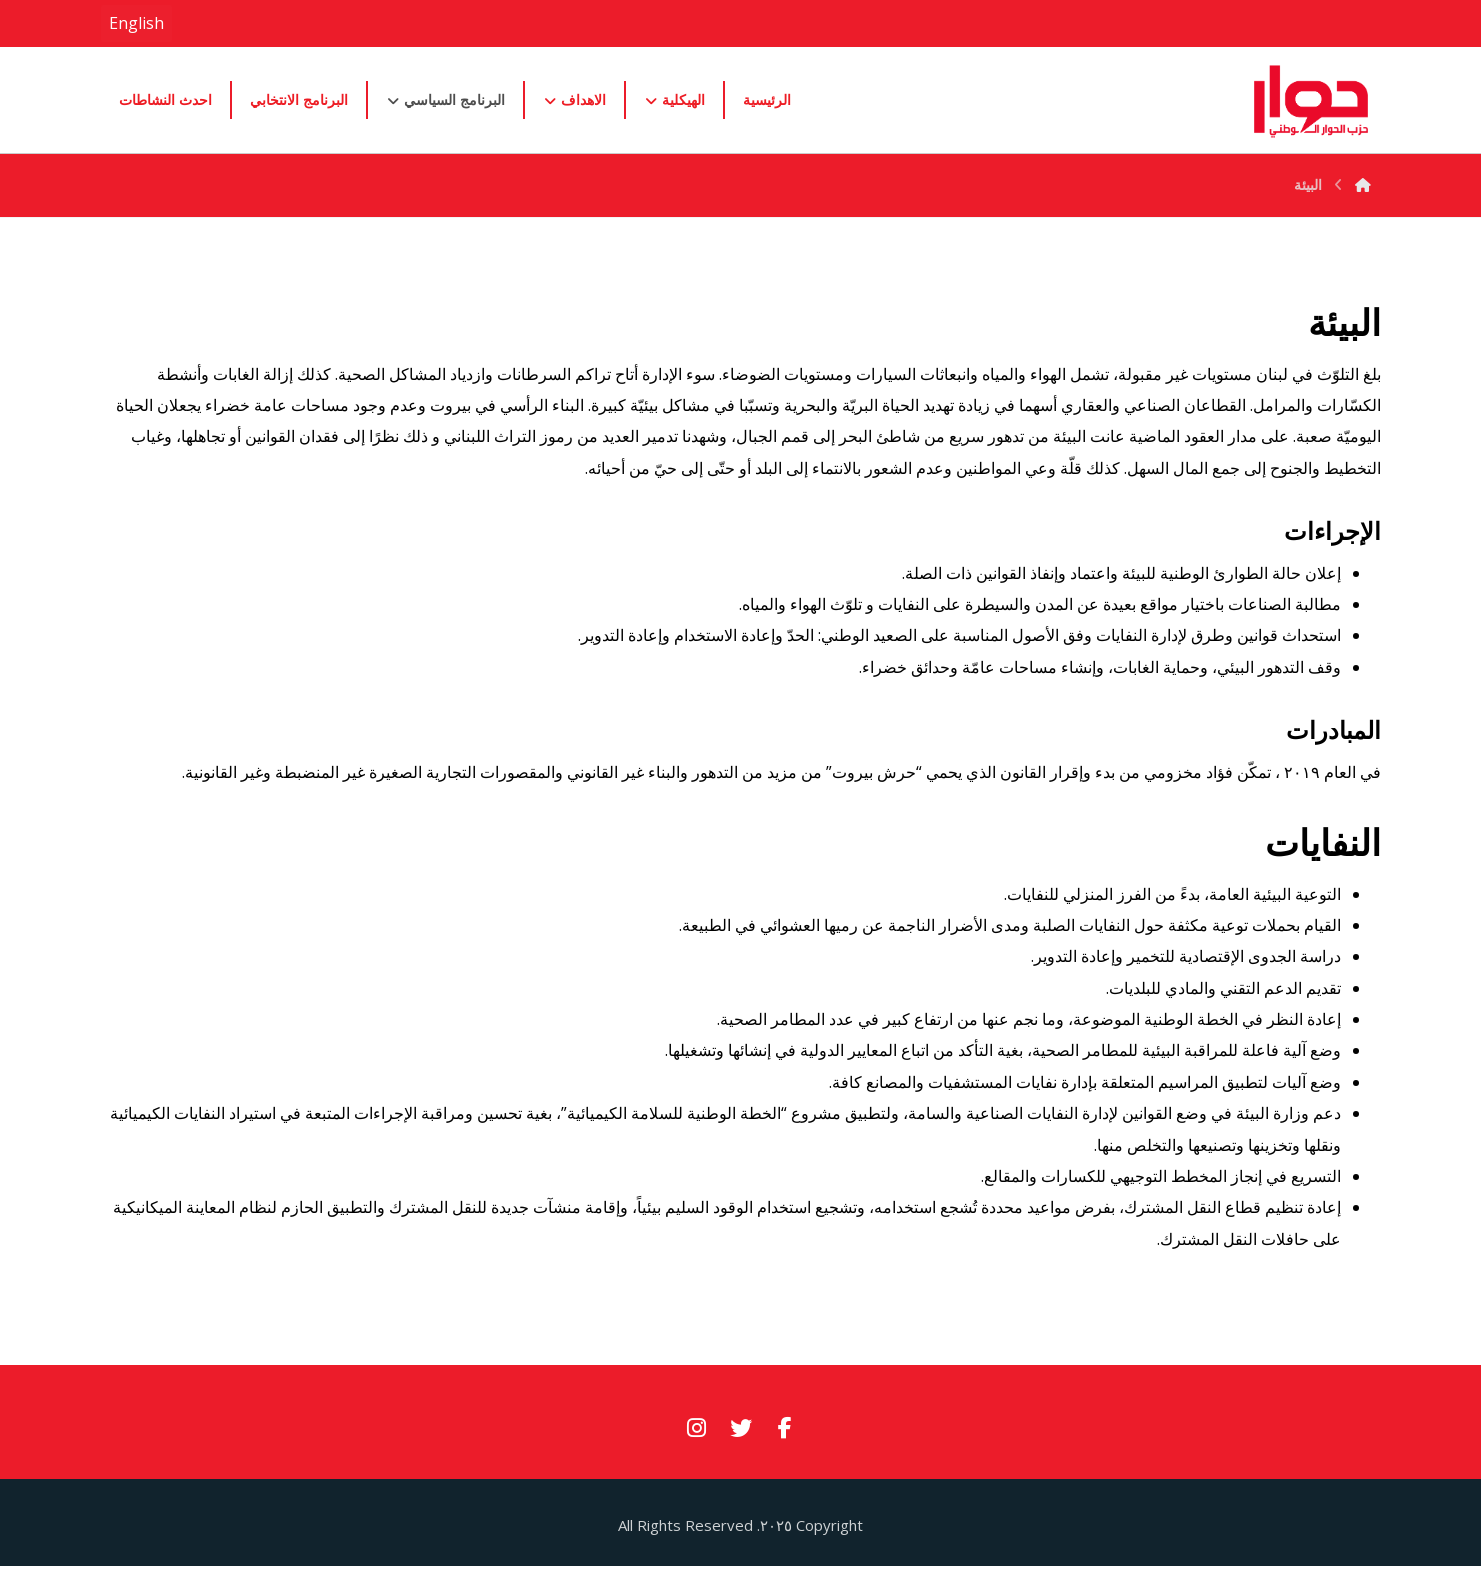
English (136, 23)
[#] (785, 1442)
